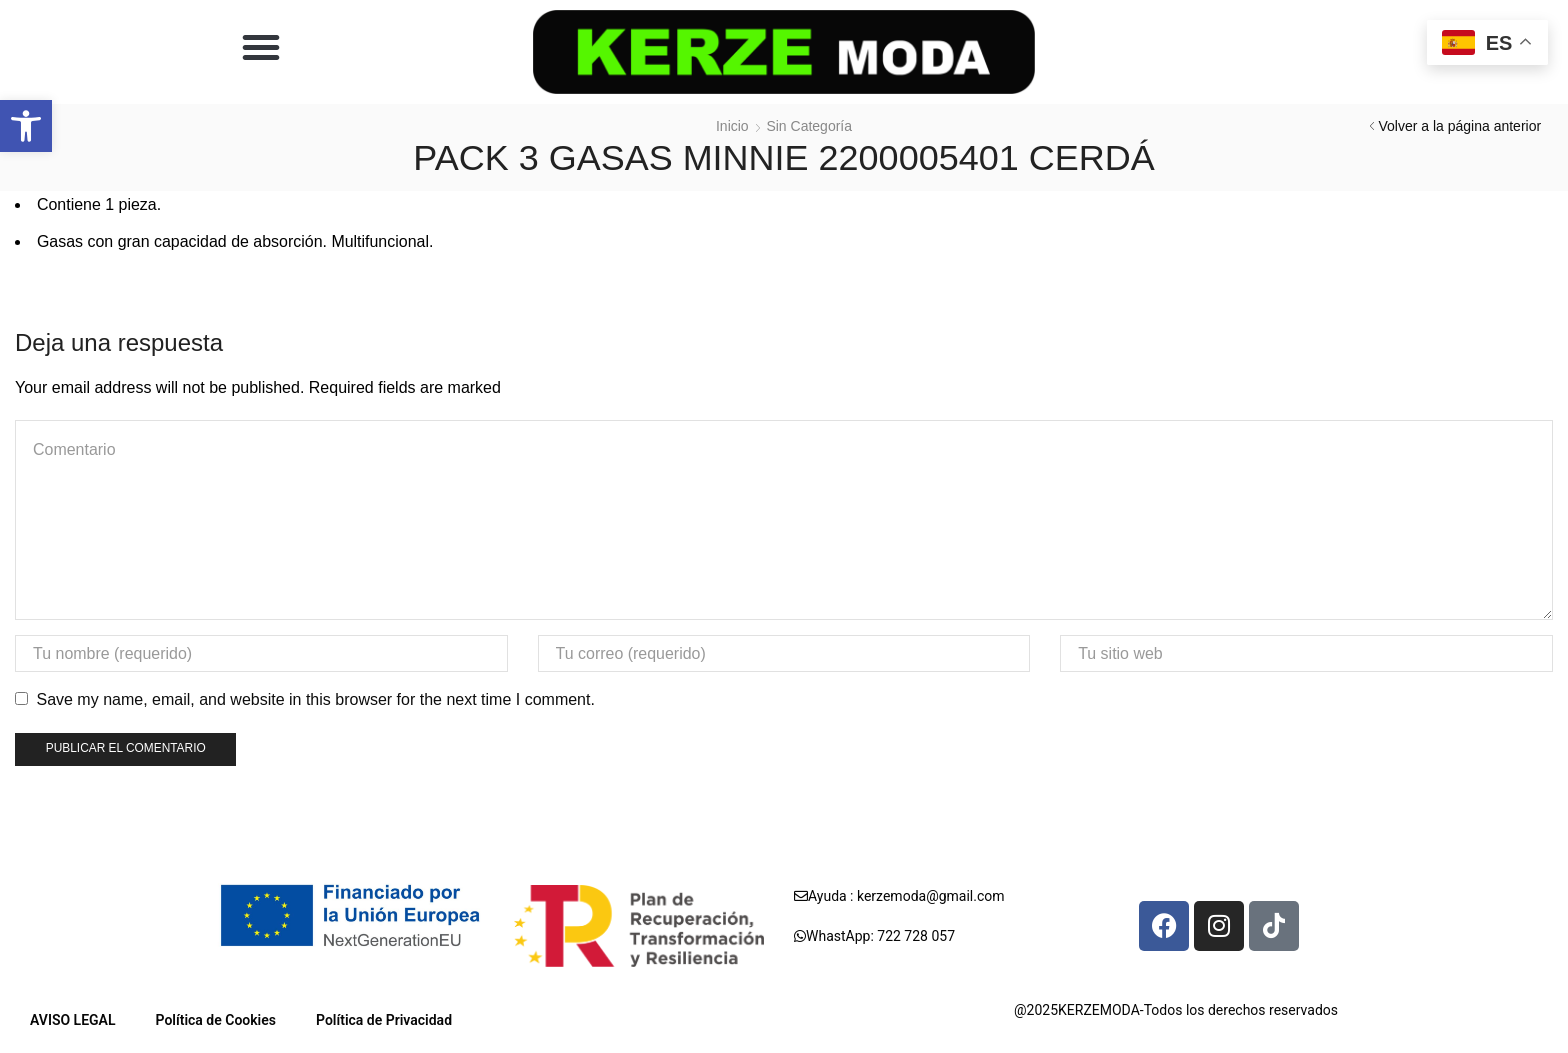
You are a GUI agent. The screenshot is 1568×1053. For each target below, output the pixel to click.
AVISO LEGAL (73, 1020)
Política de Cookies (216, 1020)
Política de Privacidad (384, 1020)
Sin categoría (809, 126)
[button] (26, 126)
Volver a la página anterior (1459, 126)
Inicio (732, 126)
